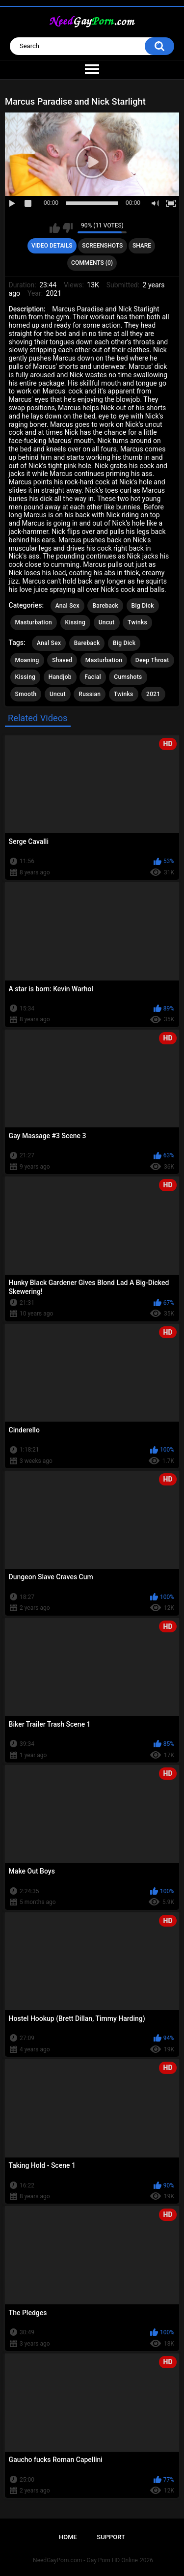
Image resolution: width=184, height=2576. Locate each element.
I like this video (55, 228)
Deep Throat (152, 660)
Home (68, 2537)
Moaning (27, 660)
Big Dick (142, 605)
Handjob (60, 676)
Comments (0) (92, 262)
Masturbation (33, 622)
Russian (90, 694)
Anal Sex (67, 605)
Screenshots (102, 245)
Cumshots (128, 676)
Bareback (105, 605)
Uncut (107, 622)
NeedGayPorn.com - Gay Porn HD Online (85, 2560)
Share (141, 245)
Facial (92, 676)
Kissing (75, 622)
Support (111, 2537)
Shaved (62, 660)
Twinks (137, 622)
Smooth (26, 694)
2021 (153, 694)
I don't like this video (67, 228)
